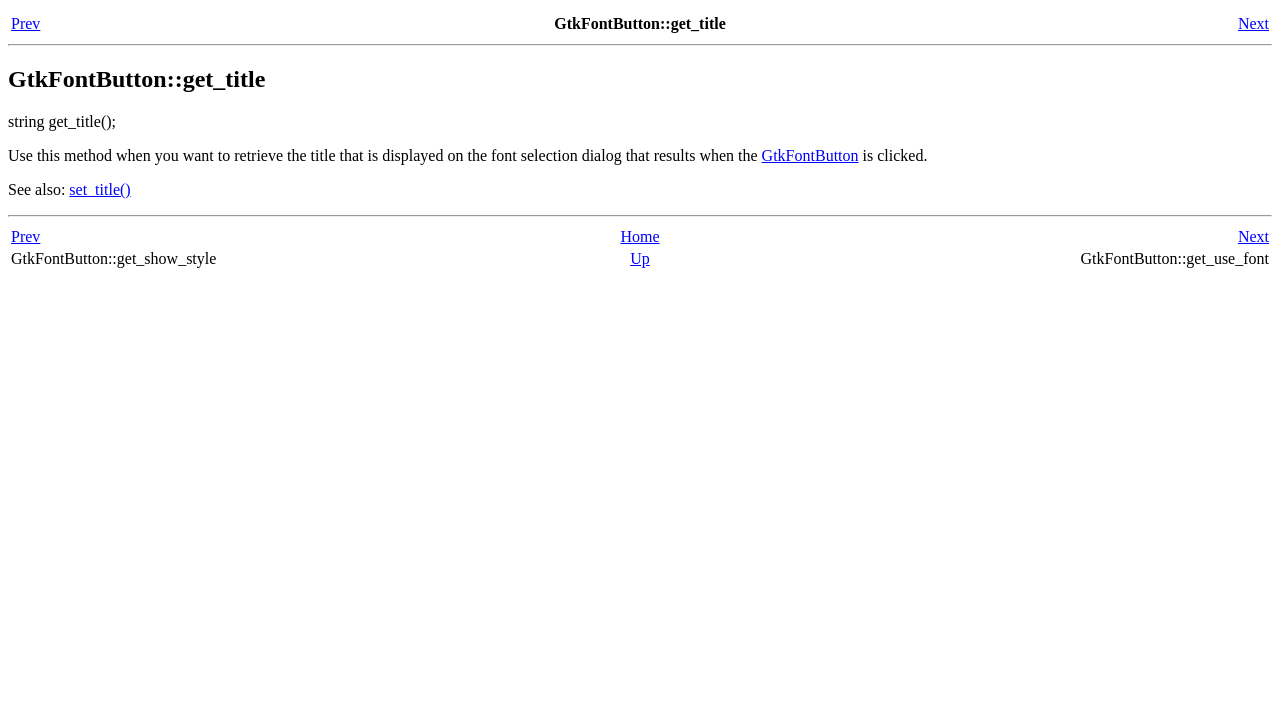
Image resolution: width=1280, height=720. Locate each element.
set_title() (99, 189)
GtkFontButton (810, 155)
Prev (25, 23)
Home (639, 236)
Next (1253, 23)
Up (640, 258)
